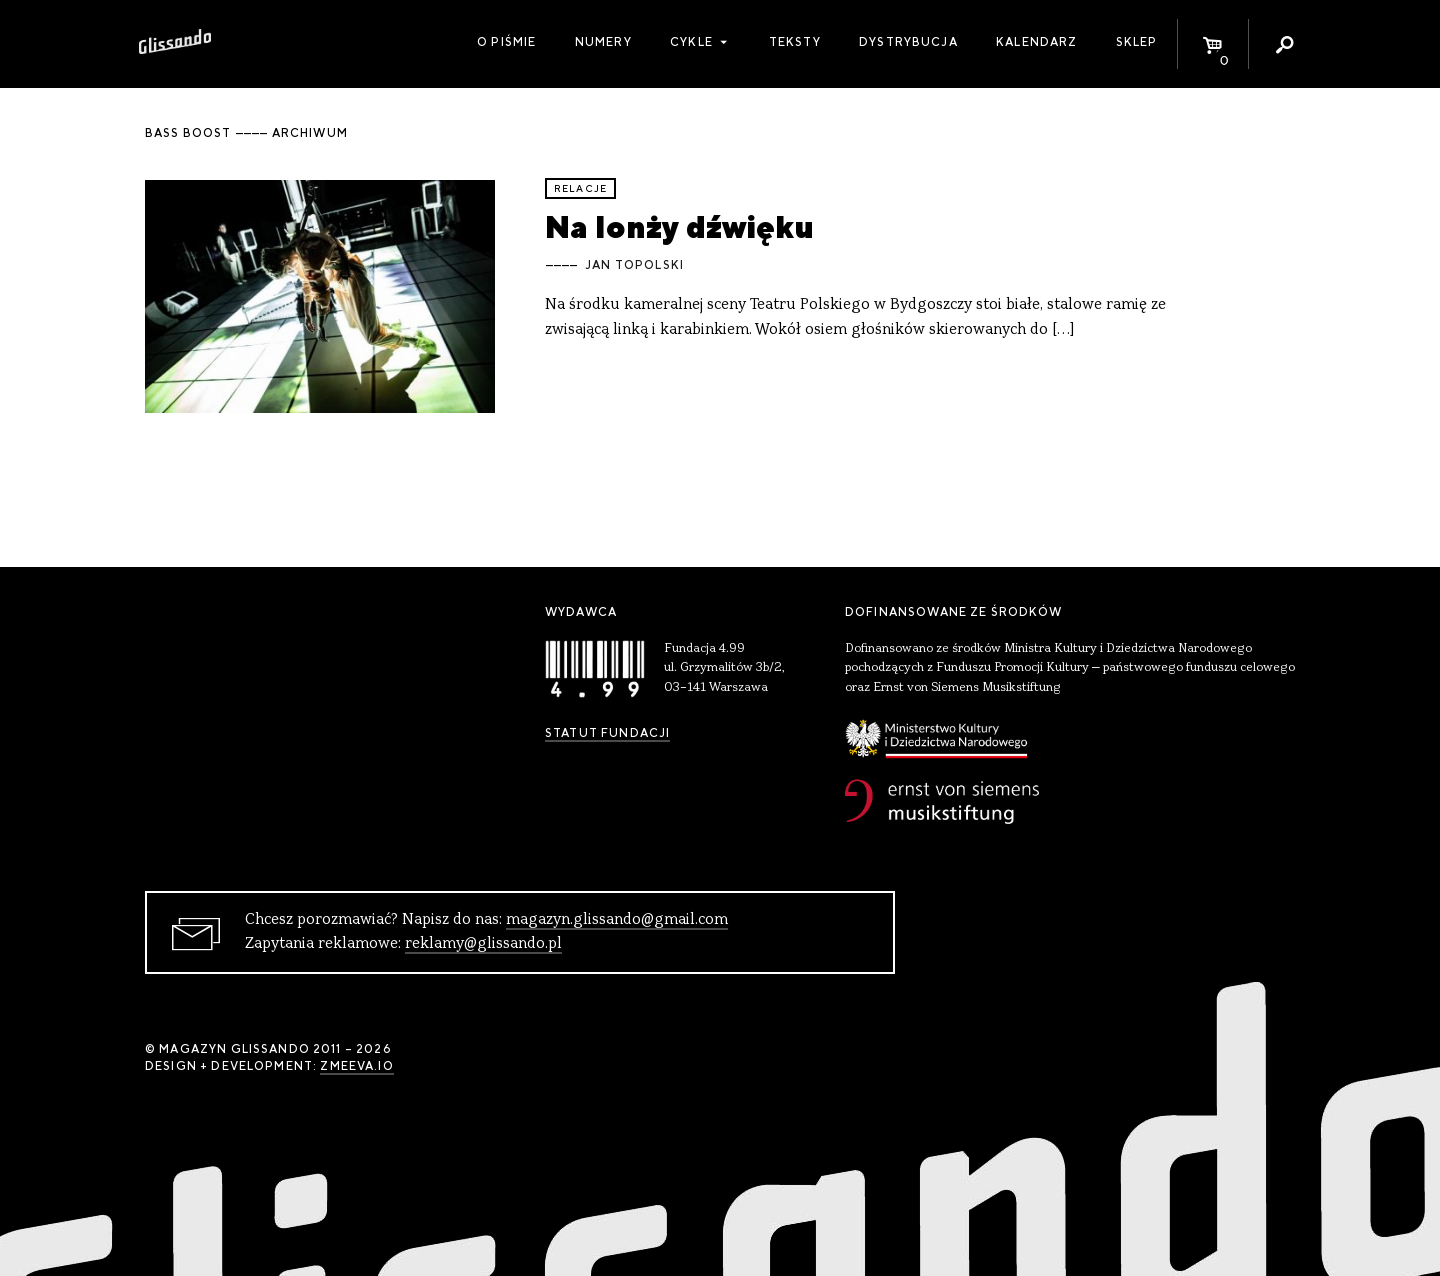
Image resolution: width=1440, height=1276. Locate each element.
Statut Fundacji (607, 733)
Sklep (1137, 42)
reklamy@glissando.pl (483, 944)
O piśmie (506, 42)
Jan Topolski (634, 265)
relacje (580, 188)
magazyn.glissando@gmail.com (617, 920)
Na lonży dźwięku (679, 226)
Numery (603, 42)
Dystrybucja (908, 42)
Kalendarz (1036, 42)
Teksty (795, 42)
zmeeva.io (356, 1066)
